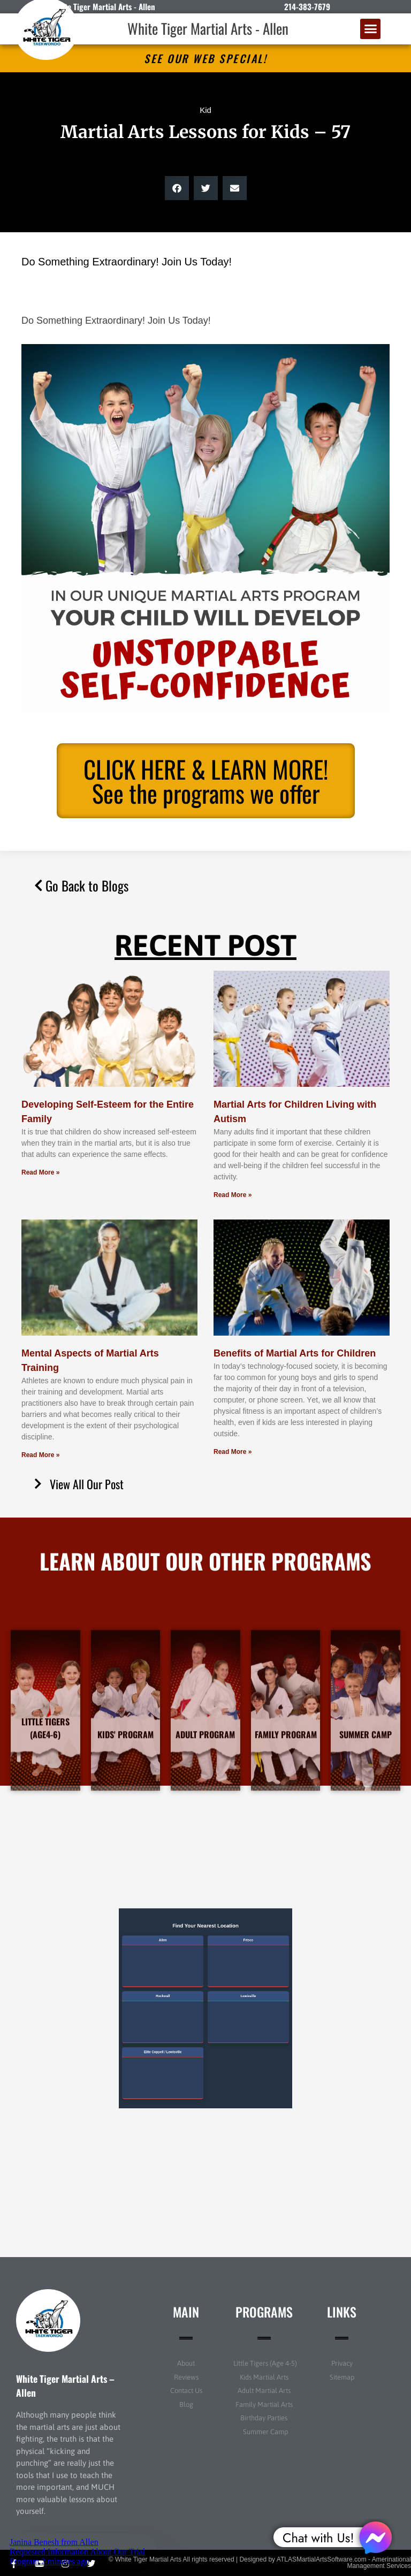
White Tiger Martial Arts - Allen (207, 28)
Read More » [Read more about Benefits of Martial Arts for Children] (233, 1451)
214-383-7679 (307, 6)
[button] (370, 29)
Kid (205, 110)
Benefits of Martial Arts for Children (295, 1353)
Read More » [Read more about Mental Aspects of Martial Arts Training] (40, 1455)
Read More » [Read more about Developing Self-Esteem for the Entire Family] (40, 1172)
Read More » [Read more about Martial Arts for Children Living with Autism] (233, 1195)
